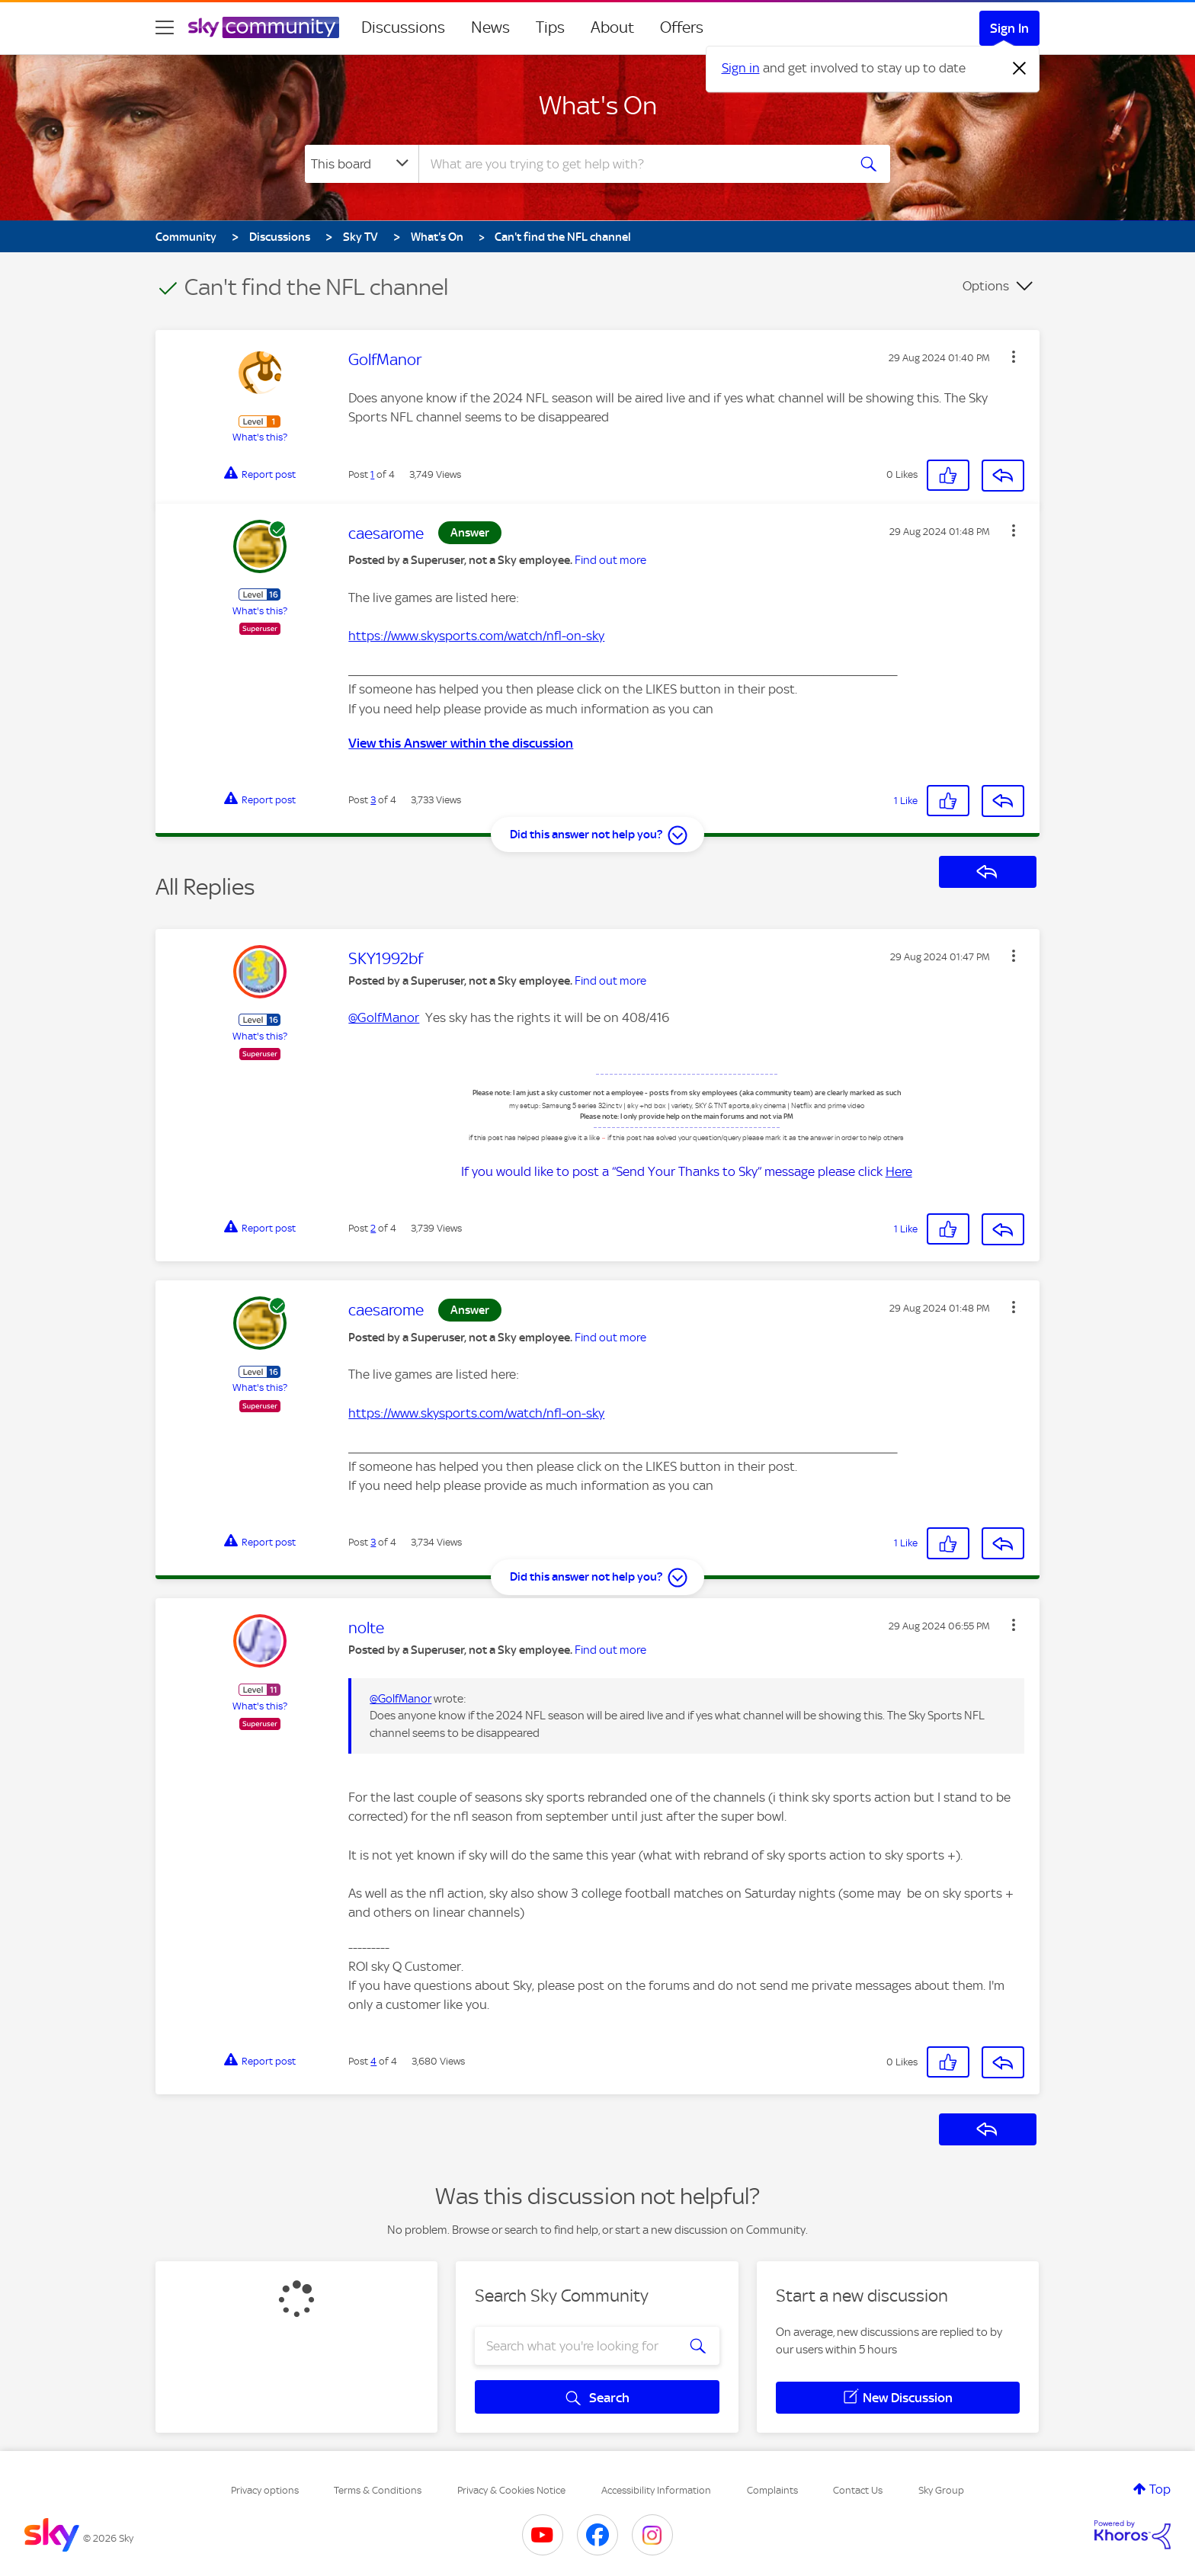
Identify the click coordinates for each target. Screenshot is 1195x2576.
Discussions (403, 27)
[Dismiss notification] (1020, 68)
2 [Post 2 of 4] (373, 1228)
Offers (681, 27)
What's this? (259, 437)
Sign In (1009, 28)
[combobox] (631, 164)
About (612, 27)
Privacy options (265, 2490)
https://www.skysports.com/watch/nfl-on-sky (476, 635)
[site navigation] (164, 27)
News (490, 27)
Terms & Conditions (377, 2490)
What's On (598, 105)
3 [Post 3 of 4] (373, 800)
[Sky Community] (263, 27)
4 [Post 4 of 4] (373, 2061)
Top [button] (1160, 2489)
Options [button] (986, 285)
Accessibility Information (656, 2490)
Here (899, 1171)
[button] (1013, 356)
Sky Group (941, 2490)
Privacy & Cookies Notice (511, 2490)
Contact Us (858, 2490)
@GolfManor (383, 1017)
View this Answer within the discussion (460, 743)
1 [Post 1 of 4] (372, 474)
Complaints (772, 2490)
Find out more (610, 560)
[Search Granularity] (361, 164)
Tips (550, 27)
